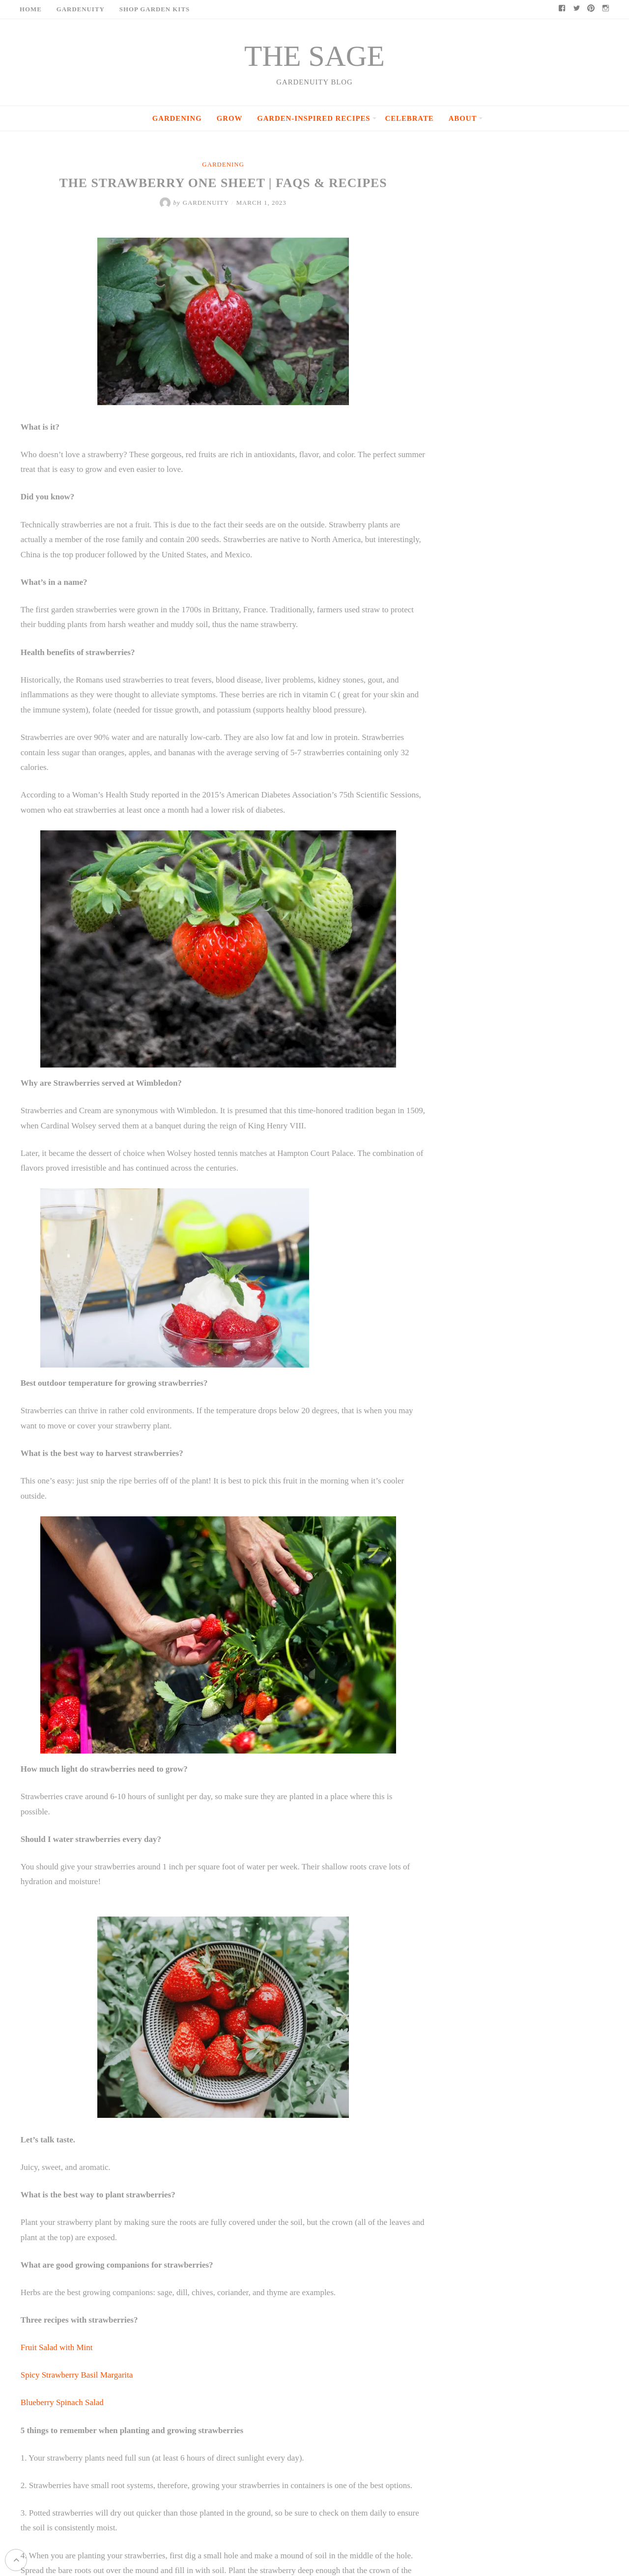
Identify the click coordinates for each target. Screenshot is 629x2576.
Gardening (177, 118)
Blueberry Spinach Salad (61, 2386)
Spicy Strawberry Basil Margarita (77, 2359)
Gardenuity (81, 9)
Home (31, 9)
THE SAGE (314, 56)
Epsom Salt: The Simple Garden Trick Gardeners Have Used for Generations (540, 697)
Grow (229, 118)
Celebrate (409, 118)
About (463, 118)
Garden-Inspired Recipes (313, 118)
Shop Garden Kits (154, 9)
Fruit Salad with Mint (56, 2331)
